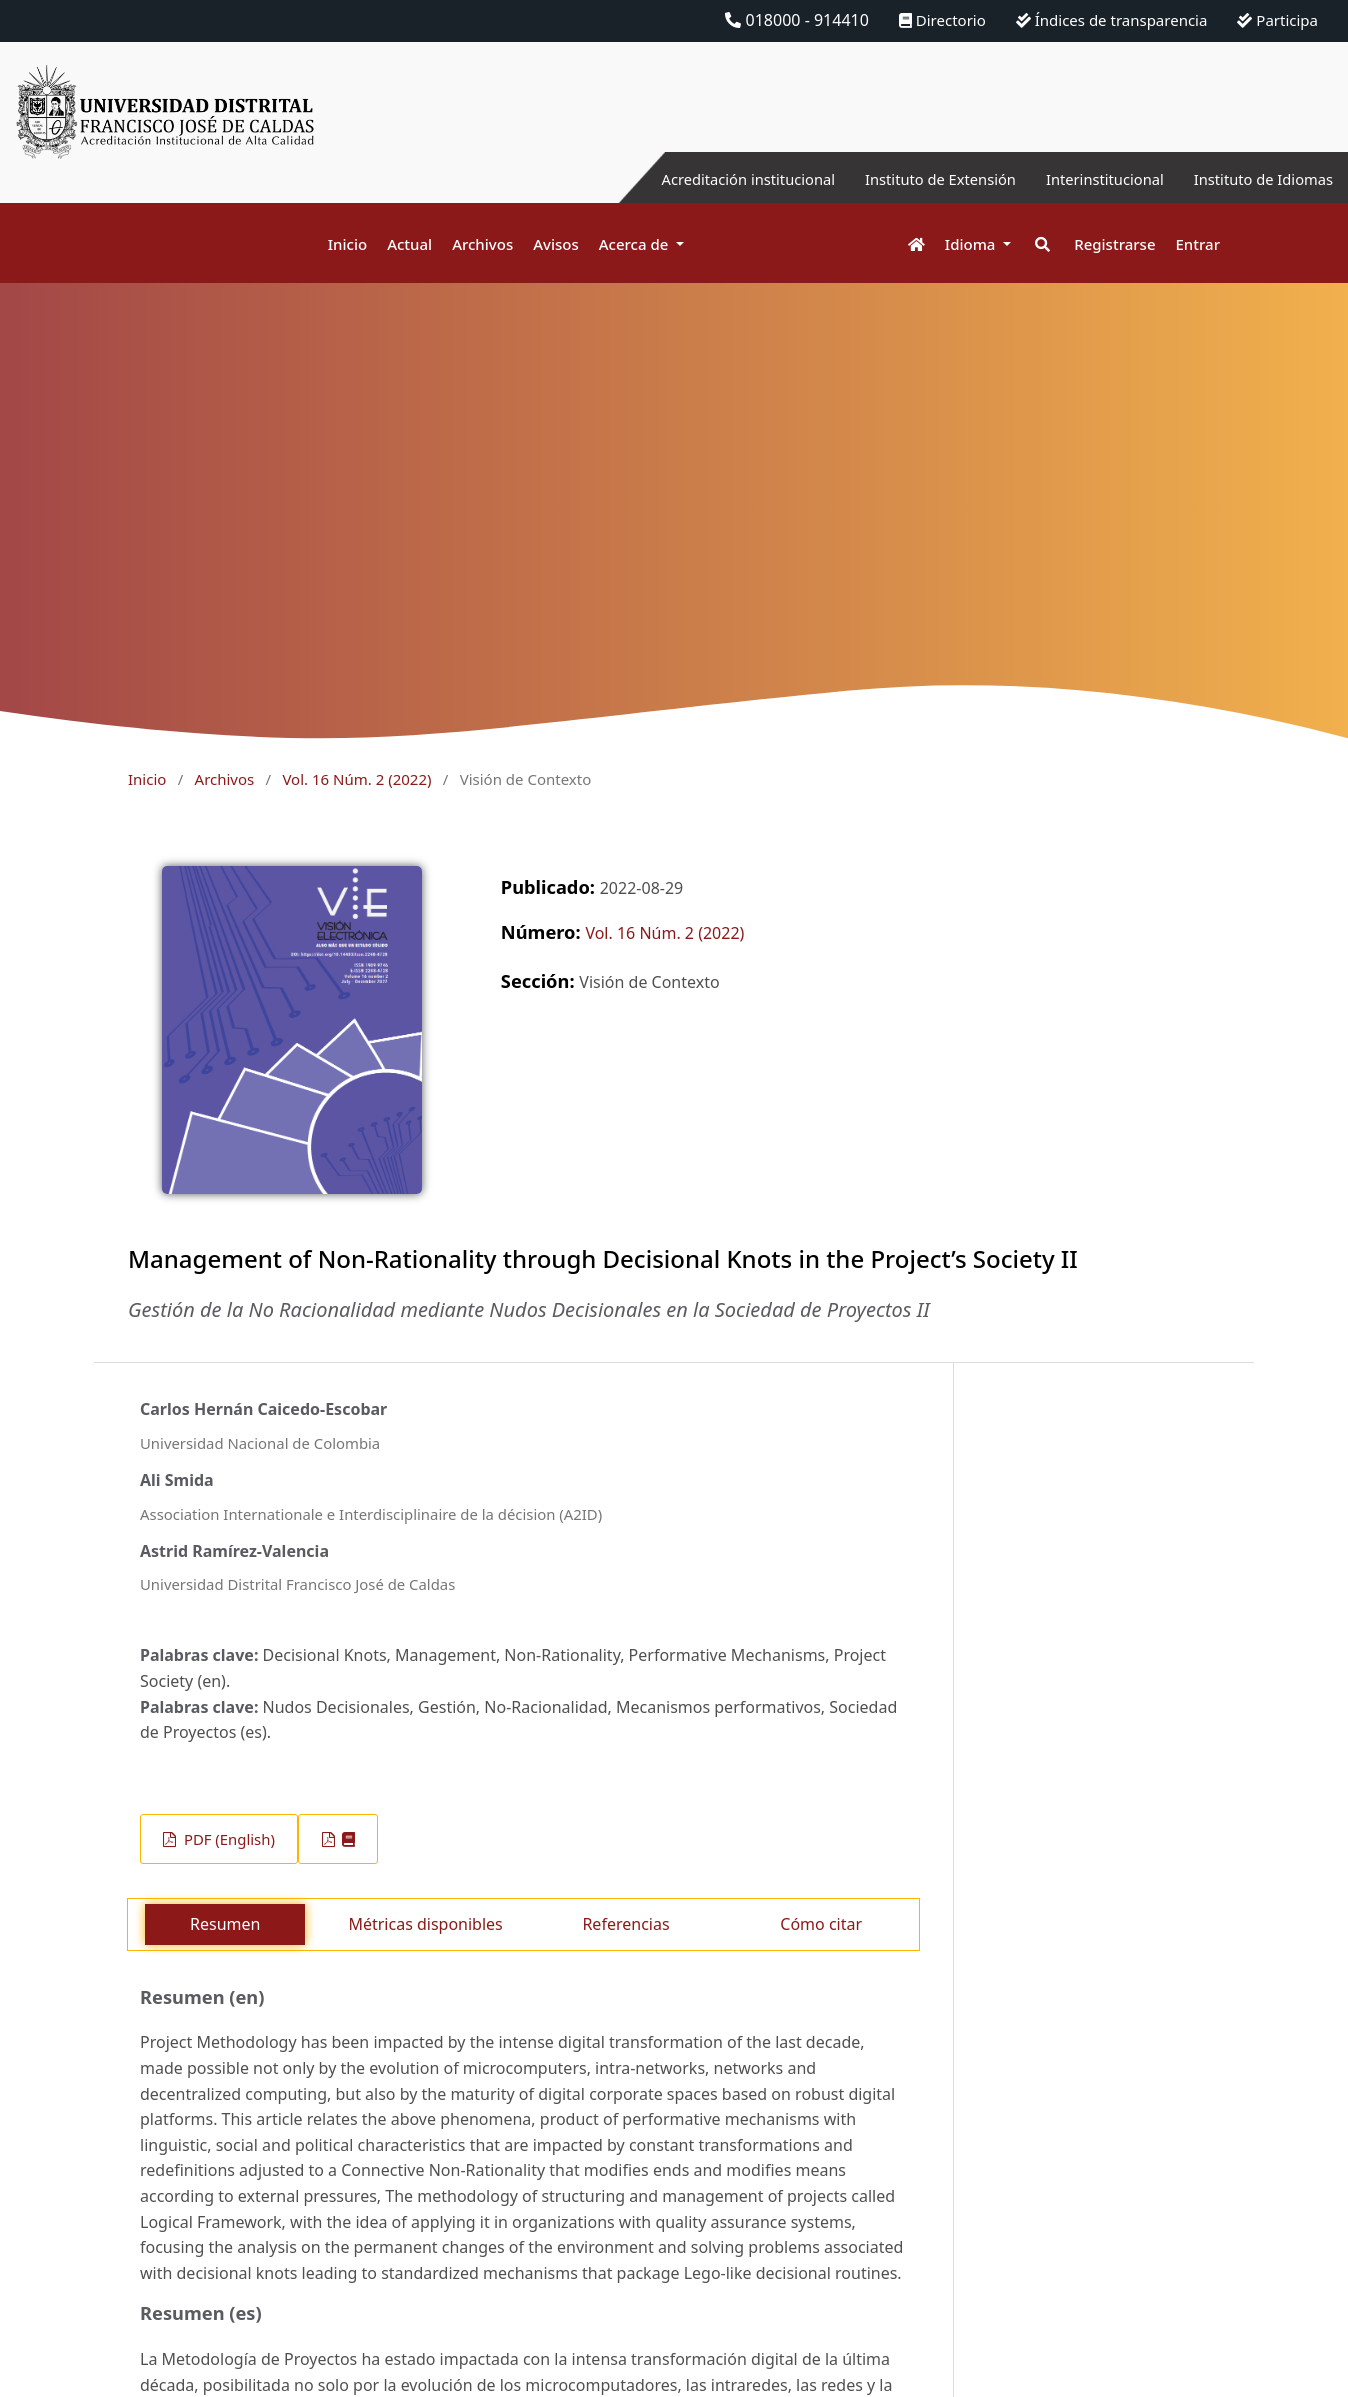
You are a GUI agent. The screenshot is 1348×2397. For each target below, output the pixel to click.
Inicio (347, 244)
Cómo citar (821, 1924)
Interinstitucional (1087, 179)
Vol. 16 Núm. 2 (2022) (356, 779)
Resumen (225, 1924)
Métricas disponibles (425, 1924)
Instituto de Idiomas (1257, 179)
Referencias (625, 1924)
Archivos (482, 244)
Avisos (556, 244)
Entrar (1198, 244)
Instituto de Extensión (910, 179)
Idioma (972, 244)
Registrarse (1114, 244)
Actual (409, 244)
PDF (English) (227, 1839)
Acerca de (636, 244)
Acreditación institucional (703, 179)
